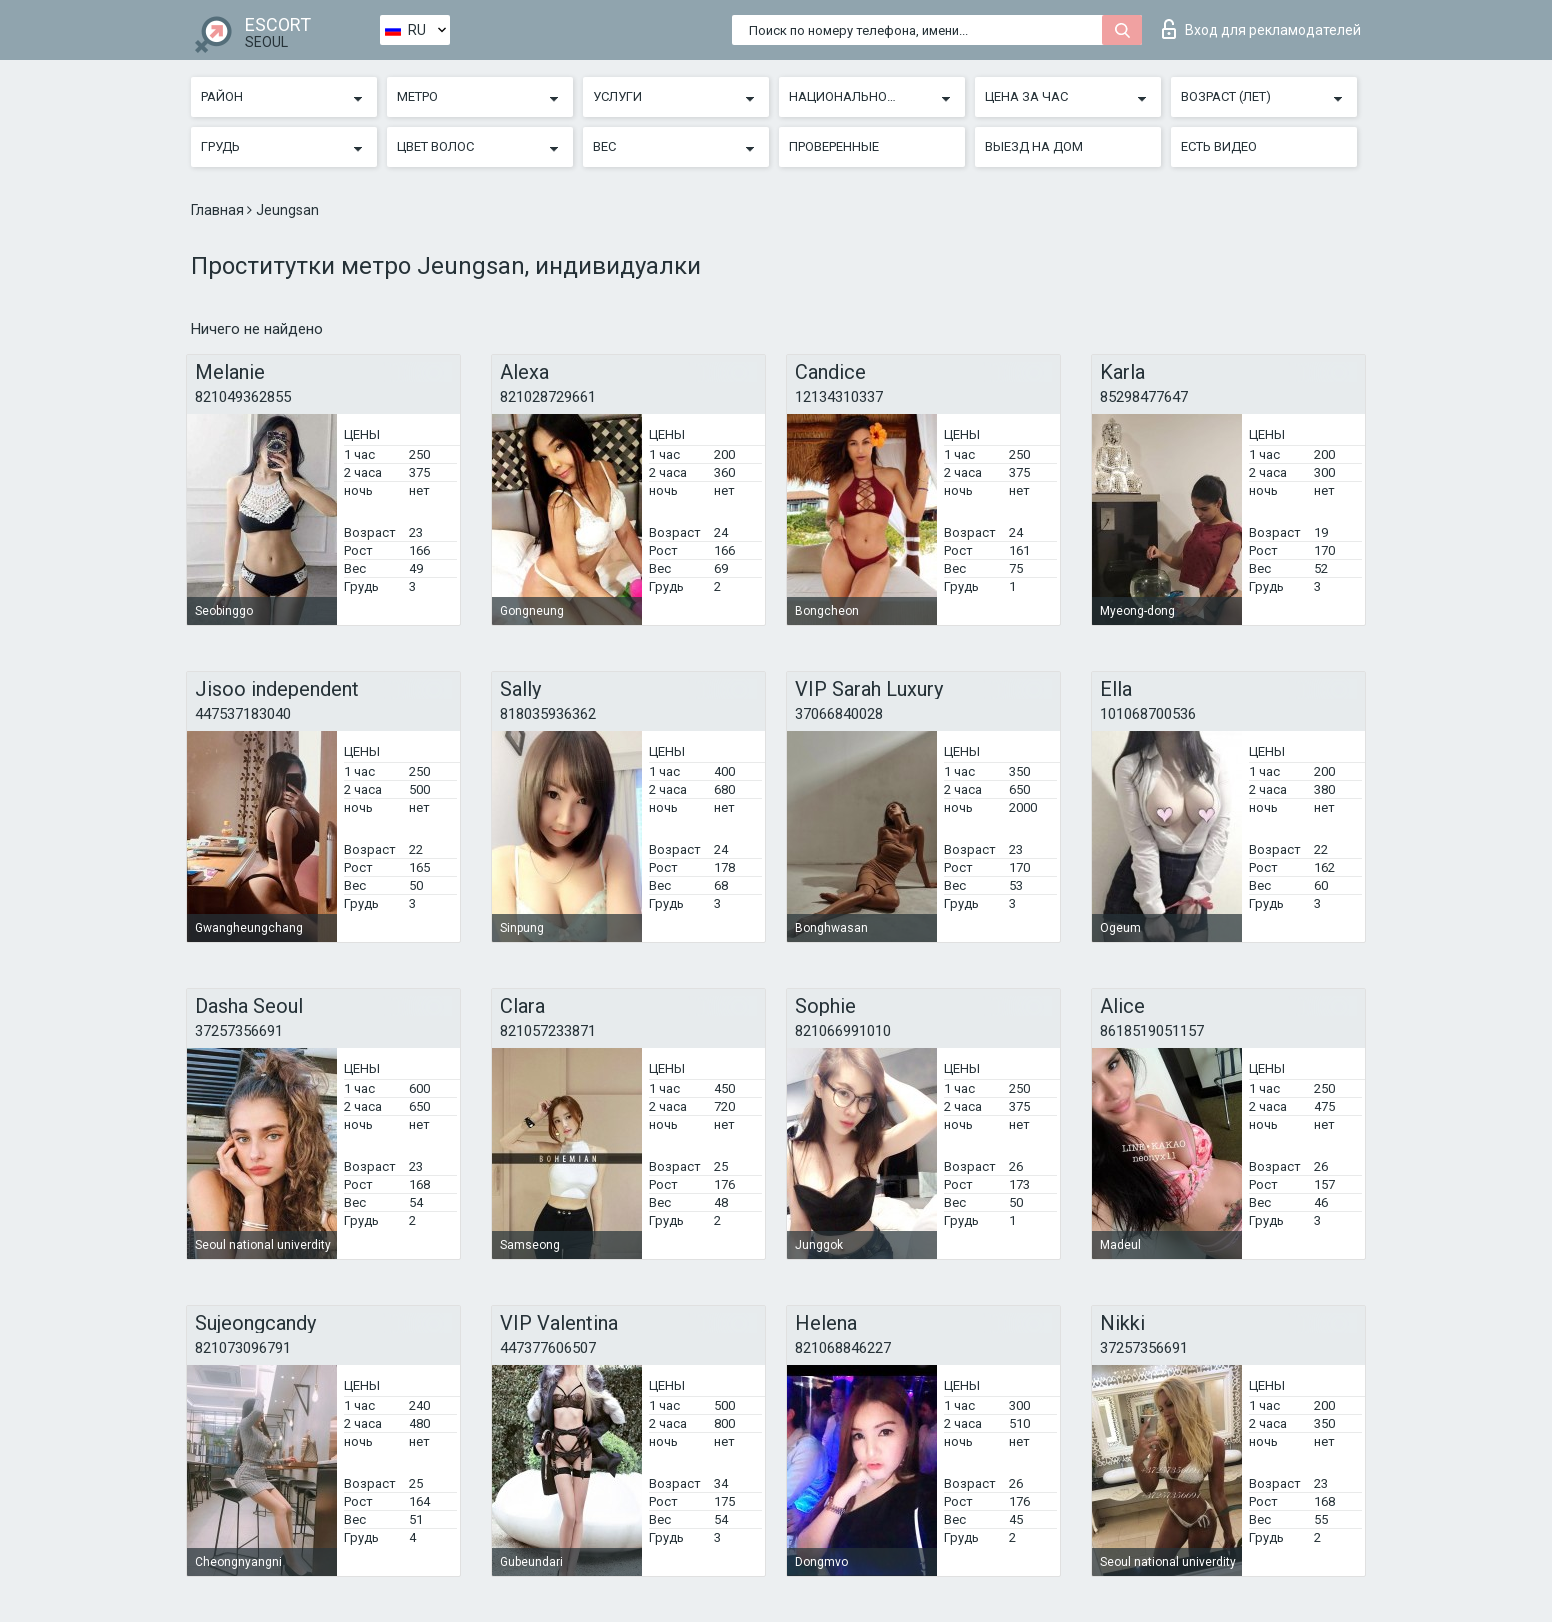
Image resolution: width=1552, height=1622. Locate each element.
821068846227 (843, 1348)
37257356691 (239, 1031)
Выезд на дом (1034, 146)
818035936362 (548, 714)
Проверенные (834, 146)
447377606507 (548, 1348)
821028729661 (548, 397)
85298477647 (1144, 397)
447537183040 (243, 714)
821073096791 (243, 1348)
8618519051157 (1152, 1031)
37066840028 (839, 714)
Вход (1261, 29)
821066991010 (843, 1031)
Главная (219, 210)
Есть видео (1219, 146)
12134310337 (839, 397)
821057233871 (548, 1031)
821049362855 (243, 397)
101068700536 (1148, 714)
